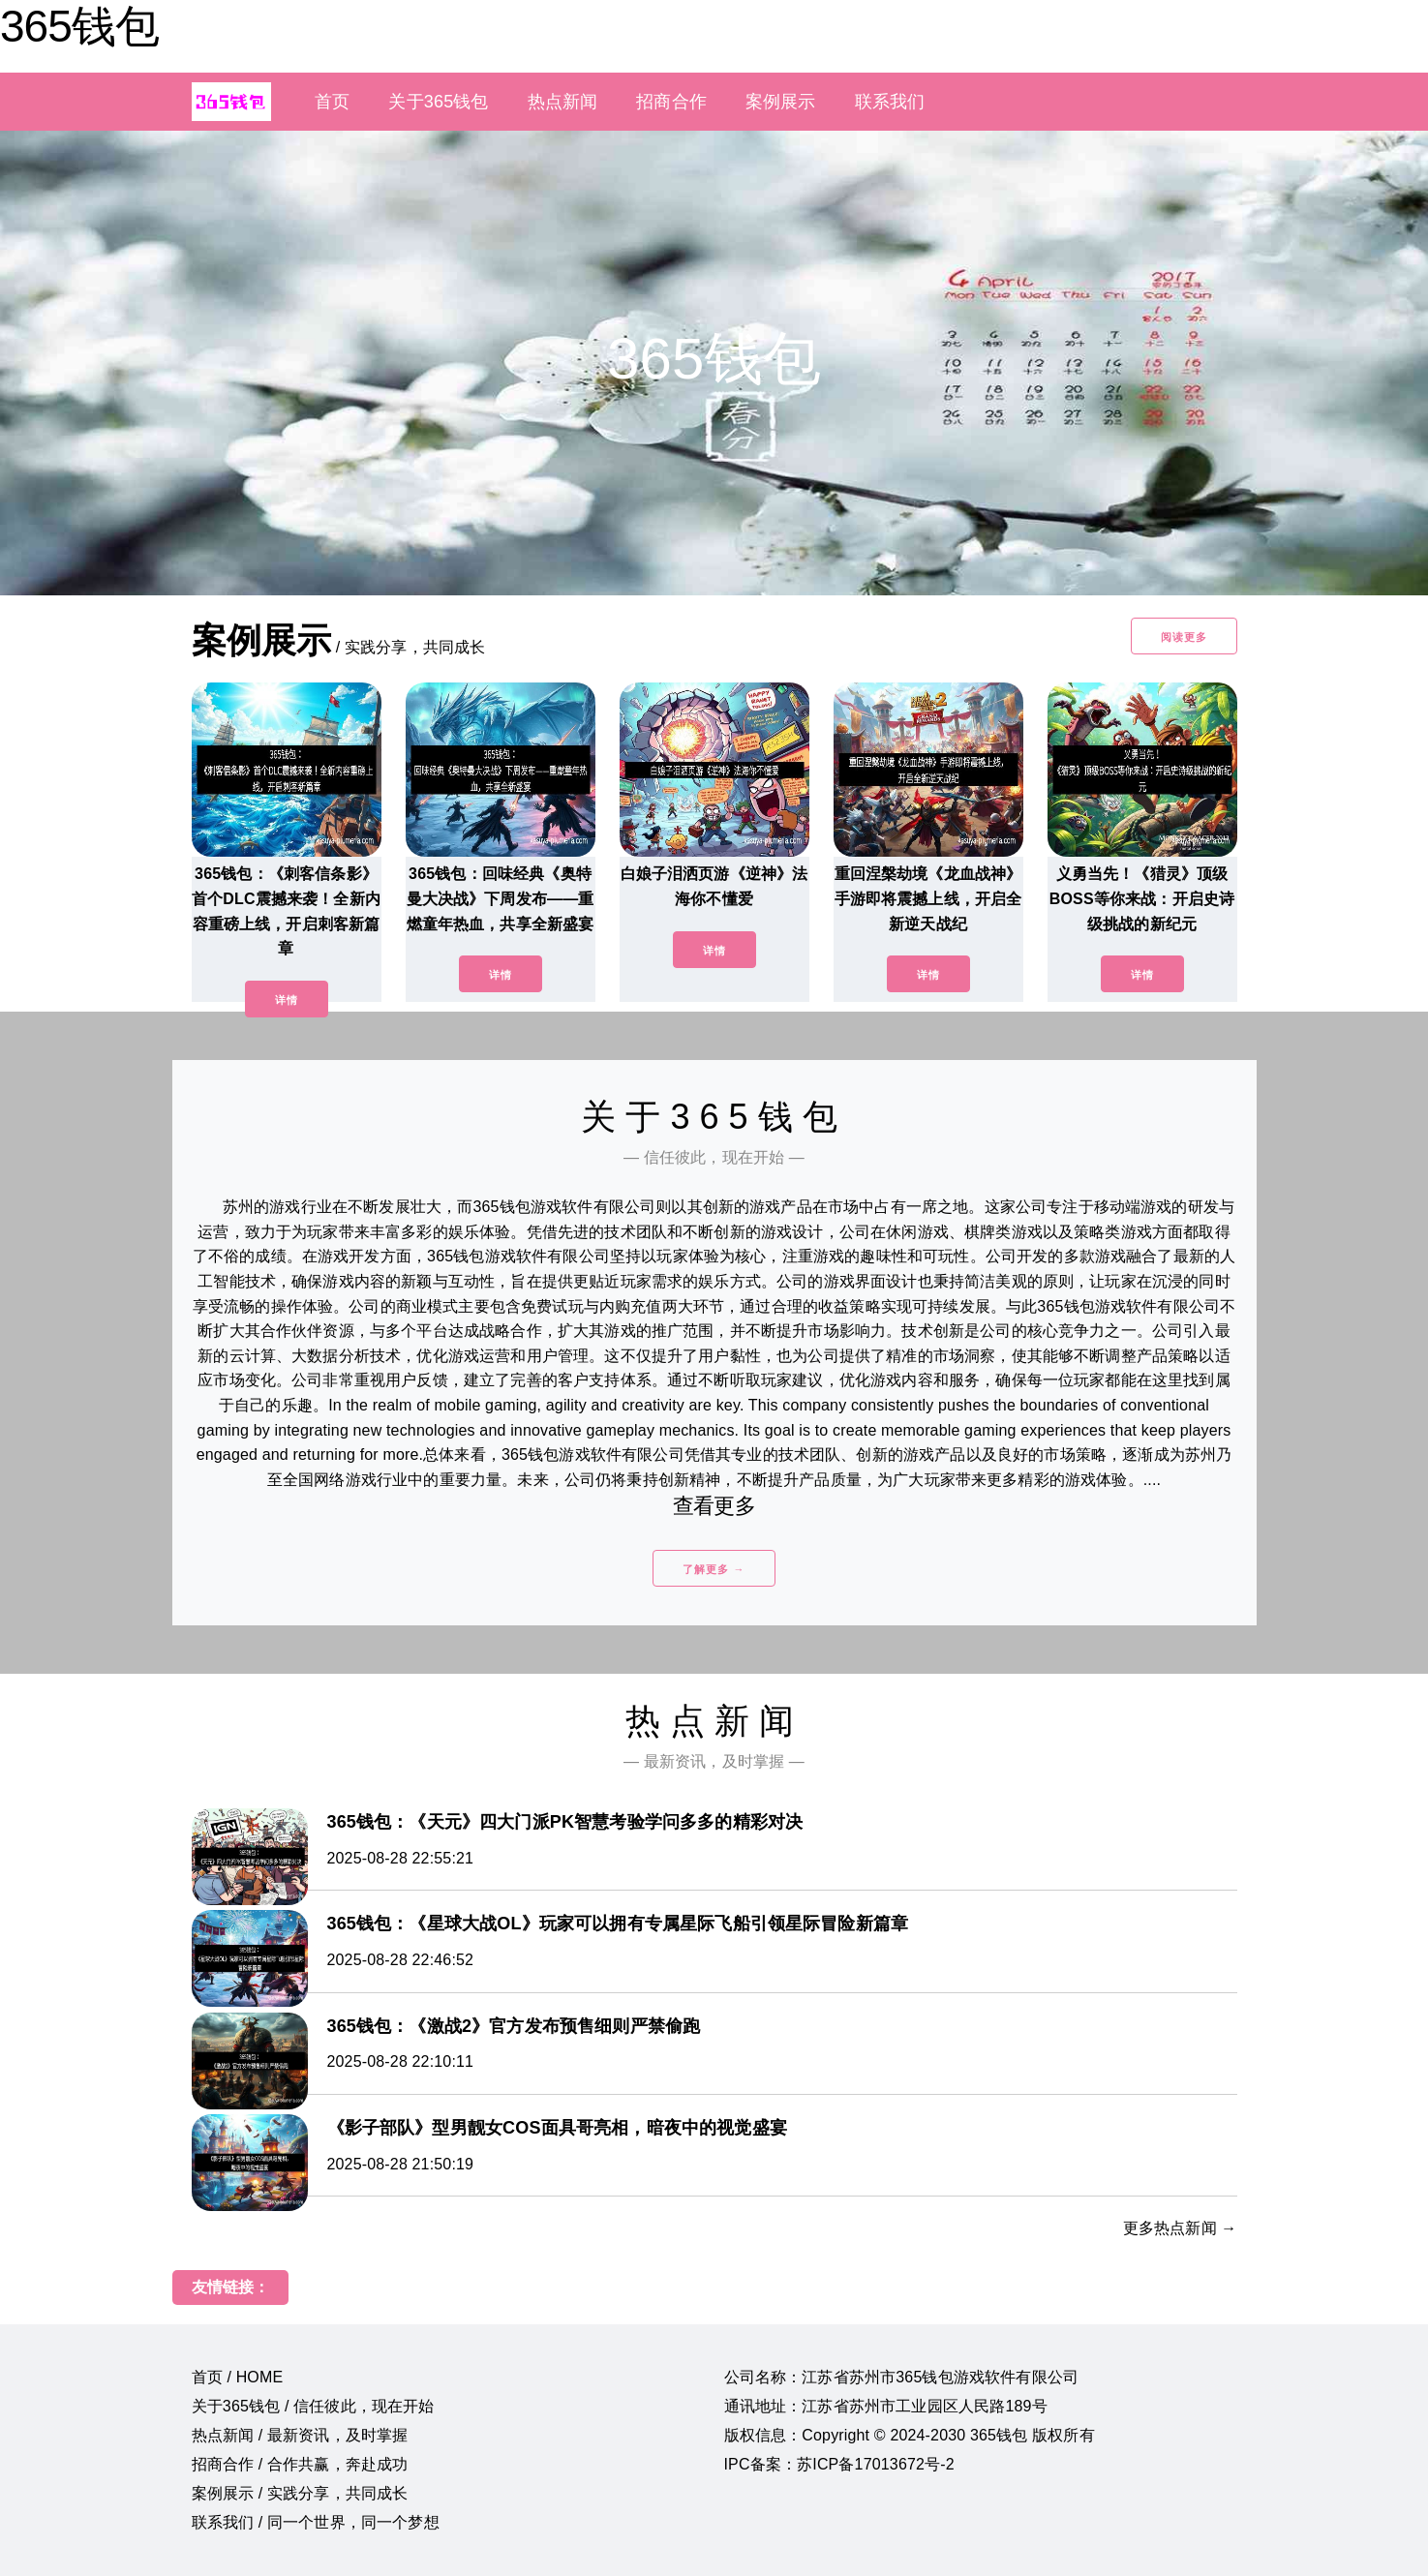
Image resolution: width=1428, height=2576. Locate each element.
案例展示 (780, 101)
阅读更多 (1184, 637)
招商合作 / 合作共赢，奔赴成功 (300, 2464)
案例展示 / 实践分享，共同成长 (300, 2493)
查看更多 (714, 1506)
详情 (286, 1000)
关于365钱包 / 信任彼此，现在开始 (313, 2406)
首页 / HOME (238, 2377)
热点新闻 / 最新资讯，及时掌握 (300, 2435)
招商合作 (671, 101)
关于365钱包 (438, 101)
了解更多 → (713, 1569)
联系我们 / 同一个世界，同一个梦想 (316, 2522)
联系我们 (890, 101)
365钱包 (79, 26)
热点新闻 (563, 101)
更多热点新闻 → (1180, 2228)
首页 (332, 101)
